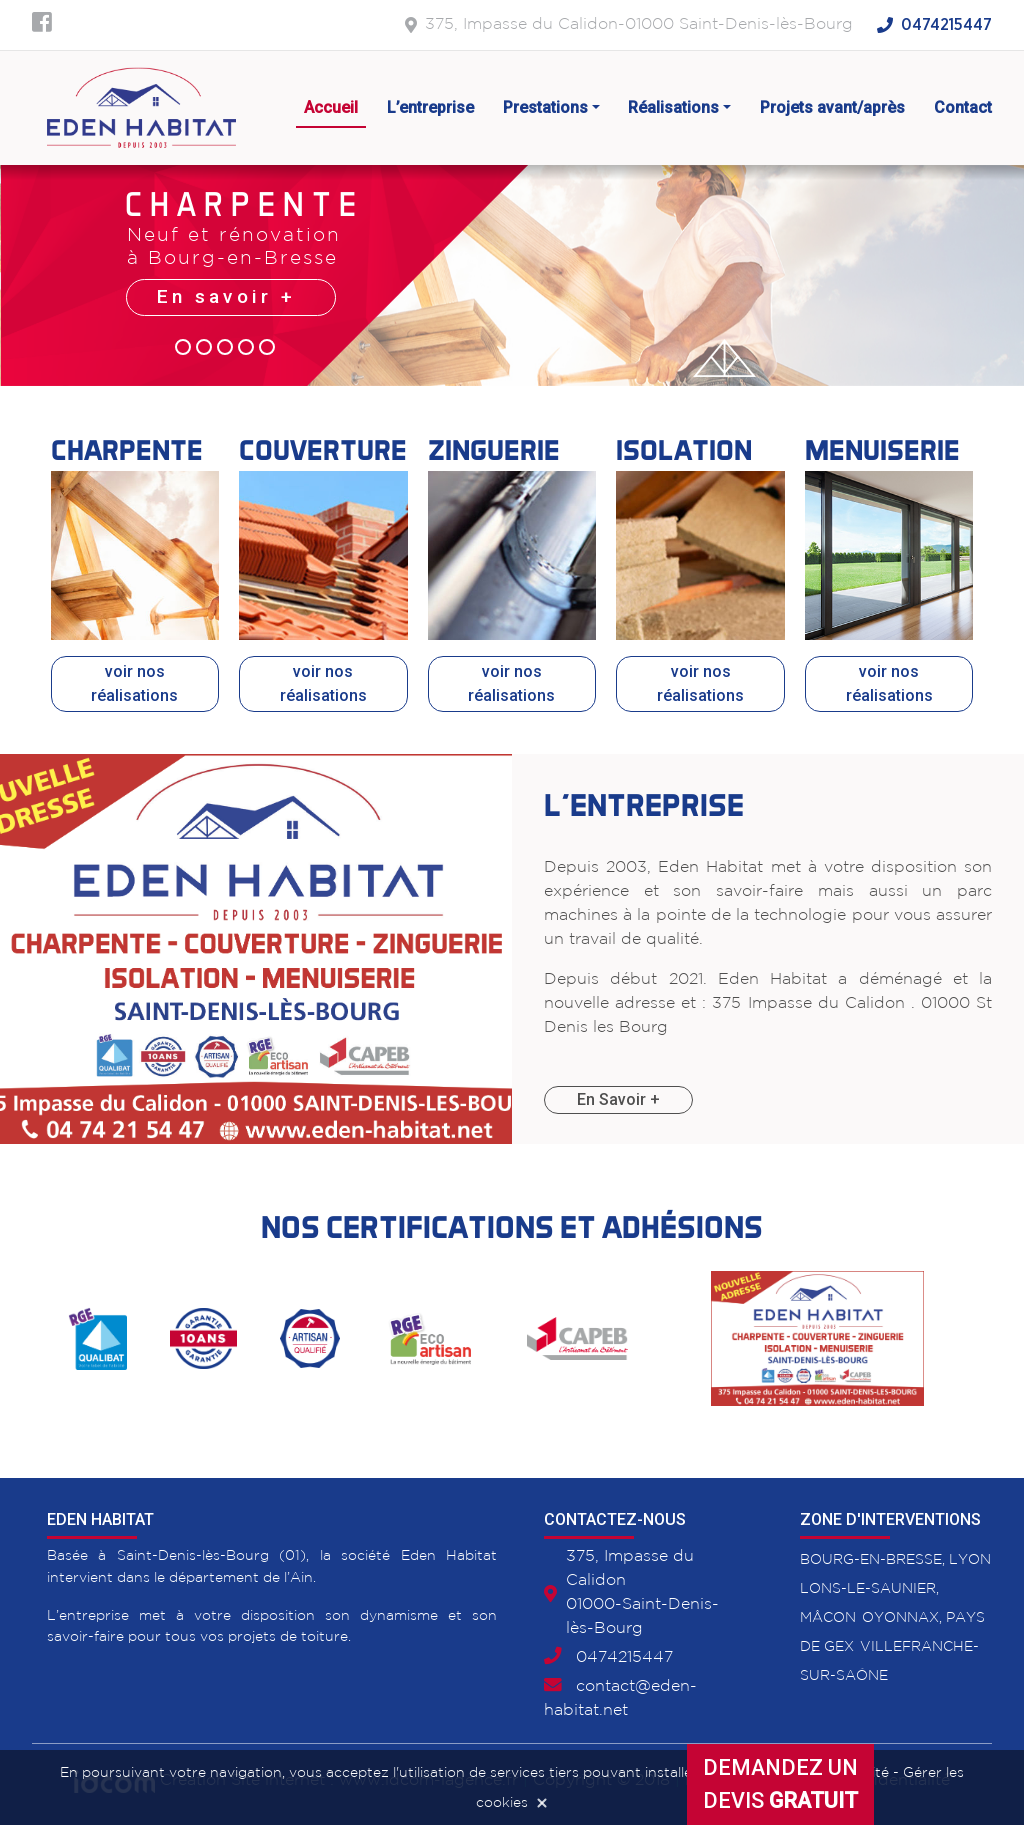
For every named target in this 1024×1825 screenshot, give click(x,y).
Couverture (323, 449)
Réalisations (673, 107)
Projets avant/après (832, 107)
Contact (963, 107)
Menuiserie (882, 449)
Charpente (127, 449)
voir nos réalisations (134, 683)
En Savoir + (618, 1099)
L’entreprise (430, 107)
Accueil (331, 107)
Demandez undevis (780, 1783)
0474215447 (946, 25)
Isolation (684, 449)
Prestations (545, 107)
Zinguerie (494, 449)
